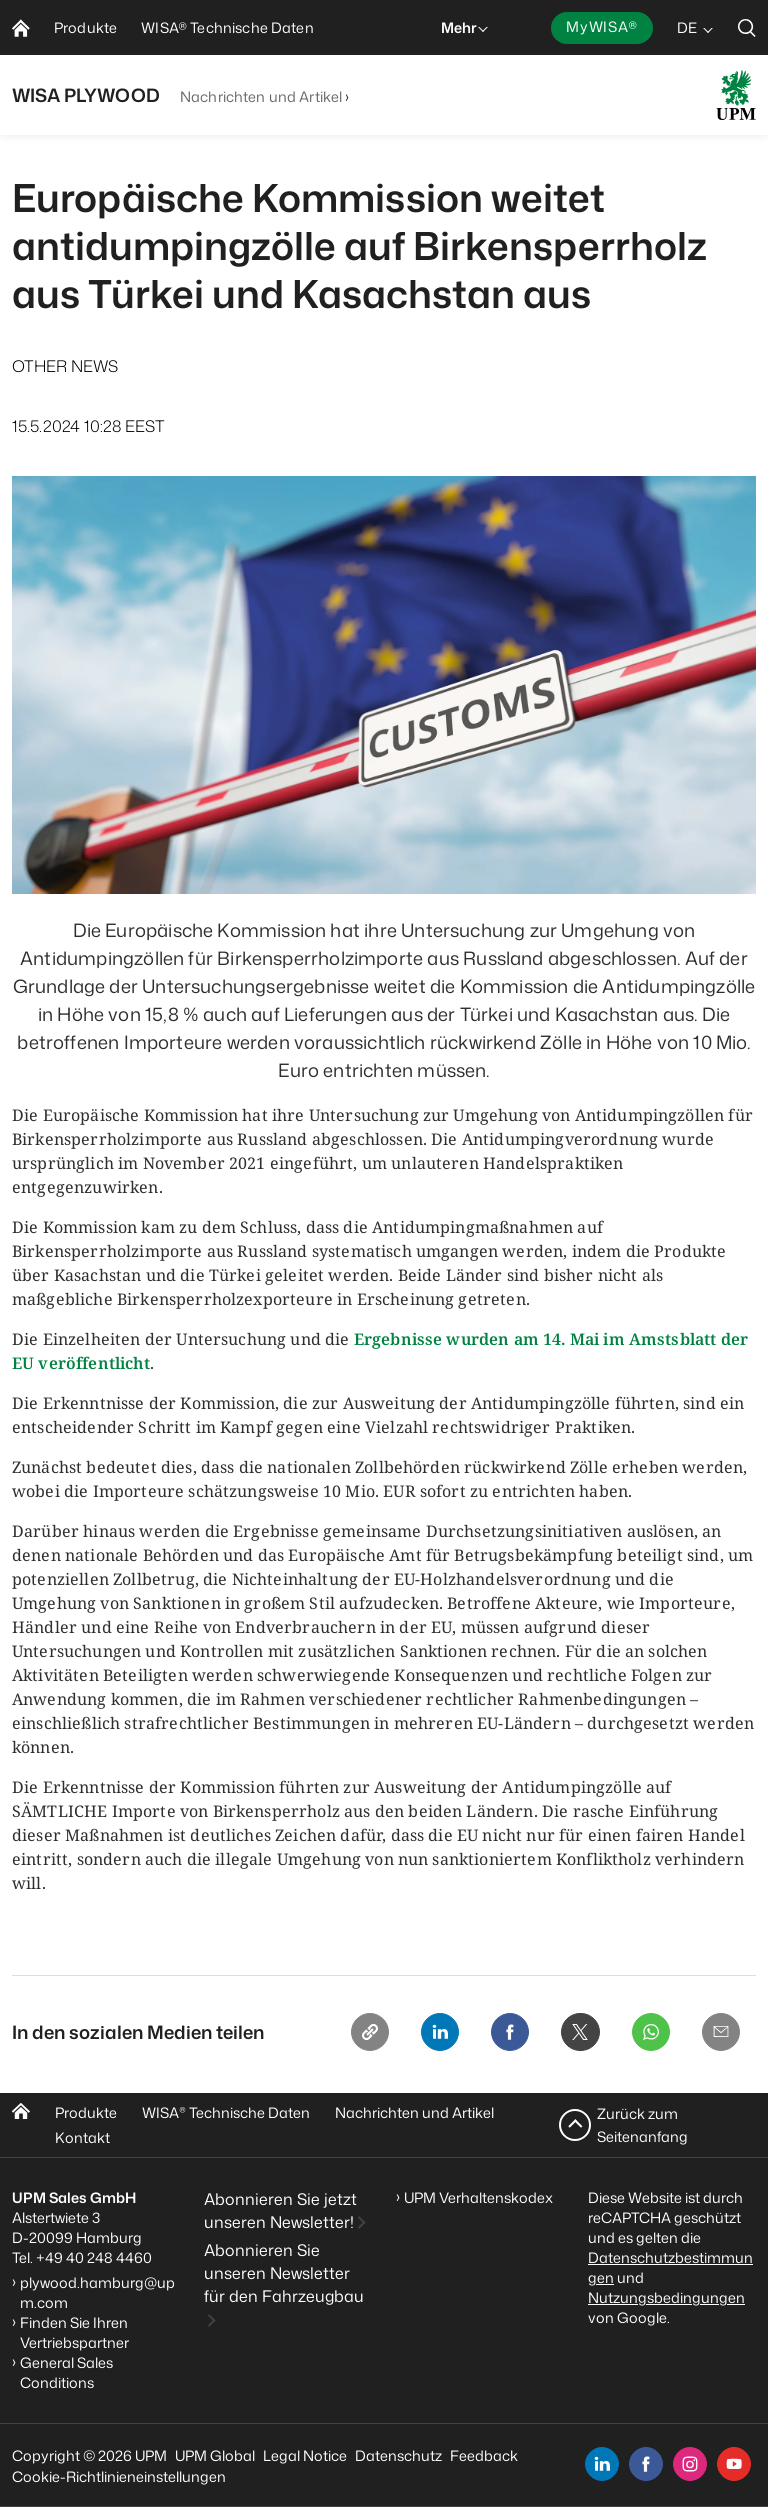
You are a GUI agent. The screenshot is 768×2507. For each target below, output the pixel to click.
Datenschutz (398, 2455)
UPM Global (215, 2455)
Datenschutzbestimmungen (670, 2267)
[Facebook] (490, 2035)
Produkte (86, 2112)
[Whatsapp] (642, 2035)
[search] (747, 27)
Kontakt (82, 2137)
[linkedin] (602, 2464)
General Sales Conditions (66, 2372)
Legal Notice (305, 2455)
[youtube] (734, 2464)
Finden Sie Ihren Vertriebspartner (74, 2332)
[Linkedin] (414, 2035)
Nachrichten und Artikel (261, 96)
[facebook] (646, 2464)
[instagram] (690, 2464)
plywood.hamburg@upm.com (97, 2292)
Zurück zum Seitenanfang (642, 2124)
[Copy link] (338, 2035)
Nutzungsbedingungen (666, 2297)
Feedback (484, 2455)
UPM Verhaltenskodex (478, 2197)
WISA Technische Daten (226, 2112)
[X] (566, 2035)
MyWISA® (602, 26)
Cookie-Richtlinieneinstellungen (119, 2476)
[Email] (718, 2035)
